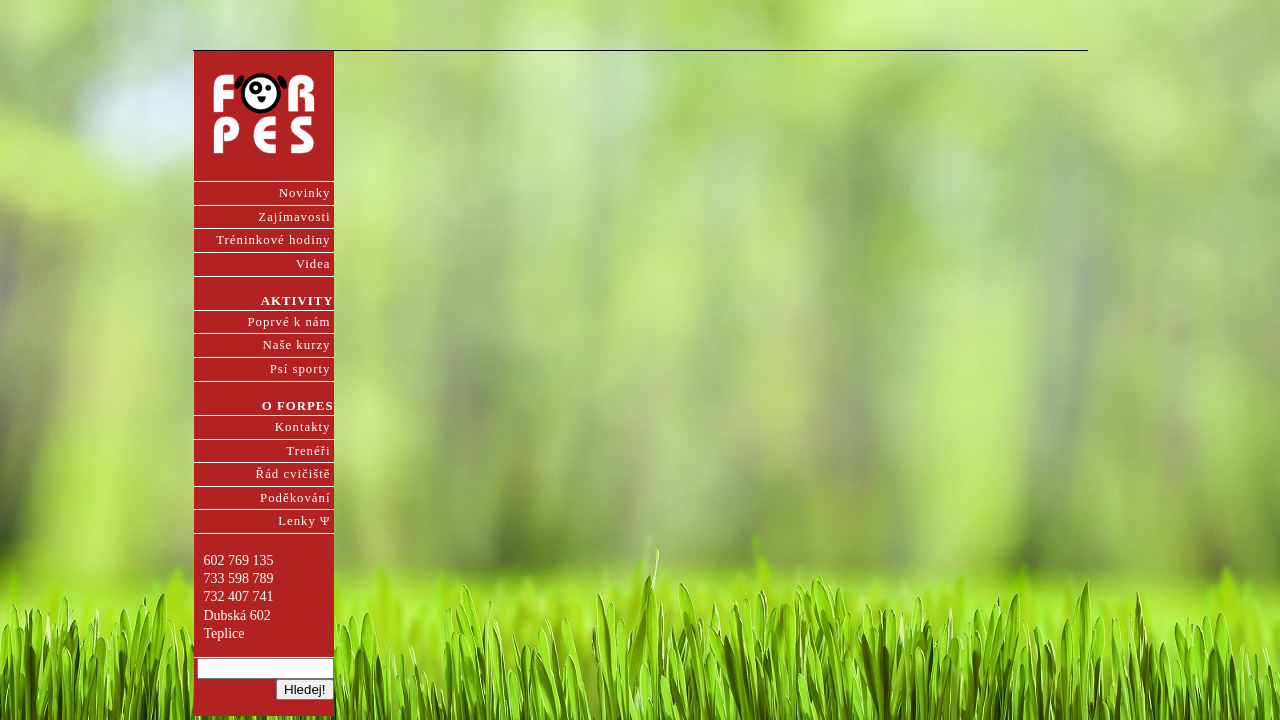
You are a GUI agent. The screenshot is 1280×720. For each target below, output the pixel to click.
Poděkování (295, 498)
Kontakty (303, 427)
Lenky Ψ (304, 521)
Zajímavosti (294, 217)
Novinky (305, 193)
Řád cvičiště (293, 474)
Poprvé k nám (288, 322)
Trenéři (308, 451)
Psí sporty (300, 369)
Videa (313, 264)
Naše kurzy (297, 345)
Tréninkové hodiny (273, 240)
